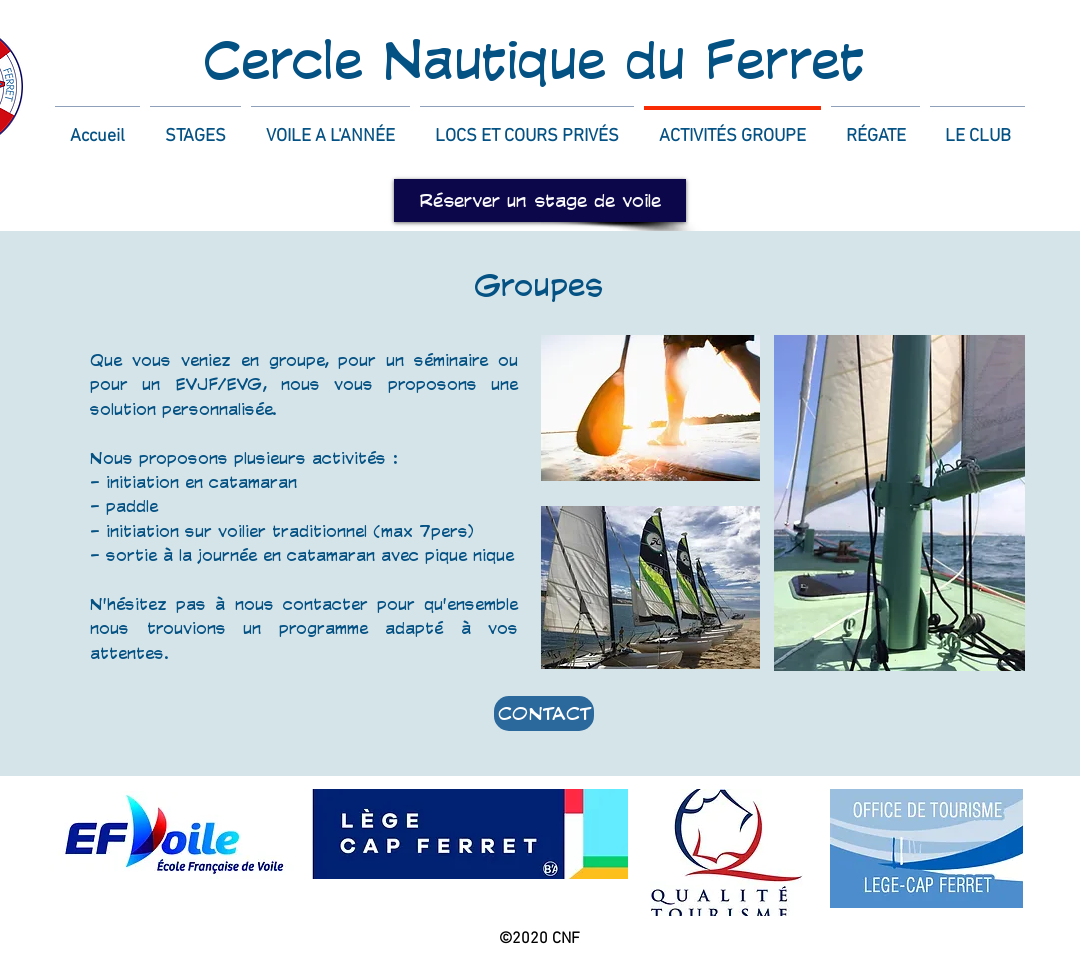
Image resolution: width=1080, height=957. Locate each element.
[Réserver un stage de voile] (540, 200)
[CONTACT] (544, 713)
